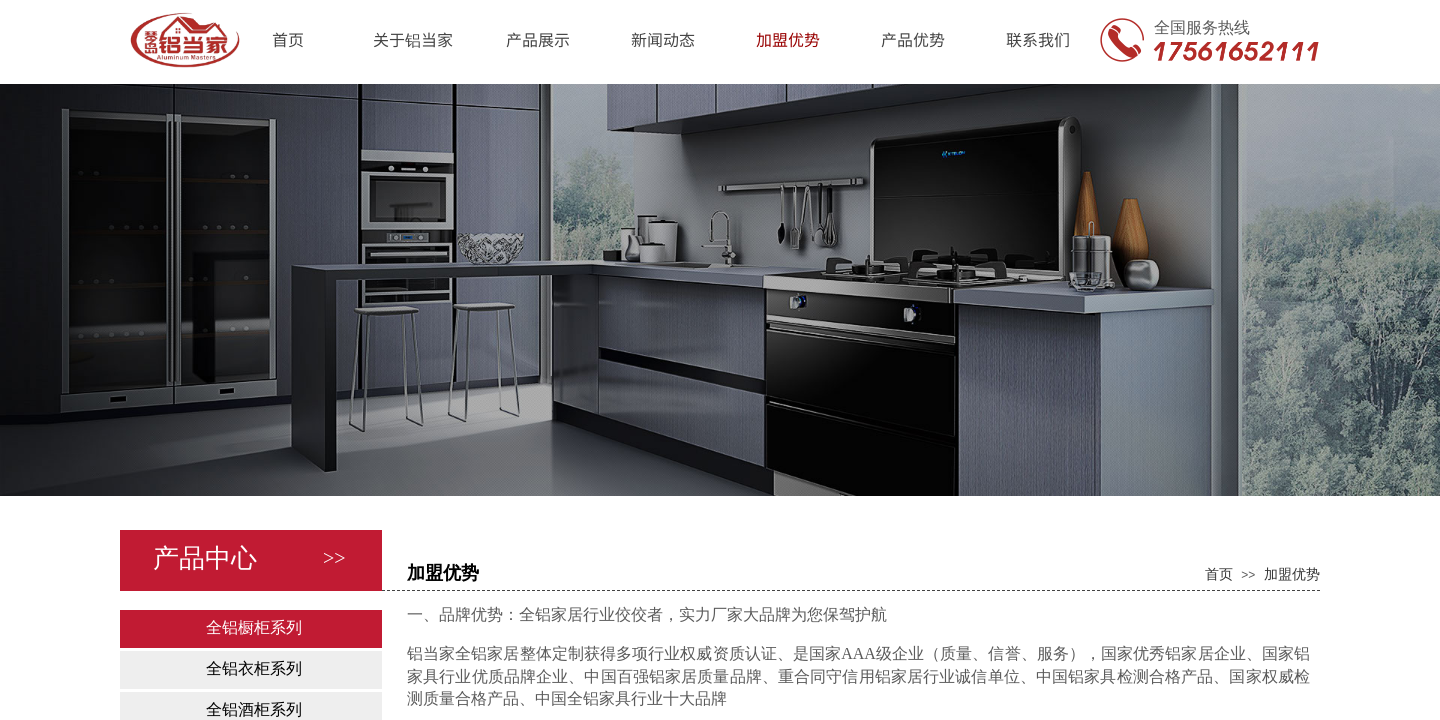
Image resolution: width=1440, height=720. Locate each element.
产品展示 (538, 39)
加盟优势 (788, 39)
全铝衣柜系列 (254, 668)
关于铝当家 (413, 39)
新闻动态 (663, 39)
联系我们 (1038, 39)
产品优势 (913, 39)
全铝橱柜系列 (254, 627)
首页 (288, 39)
